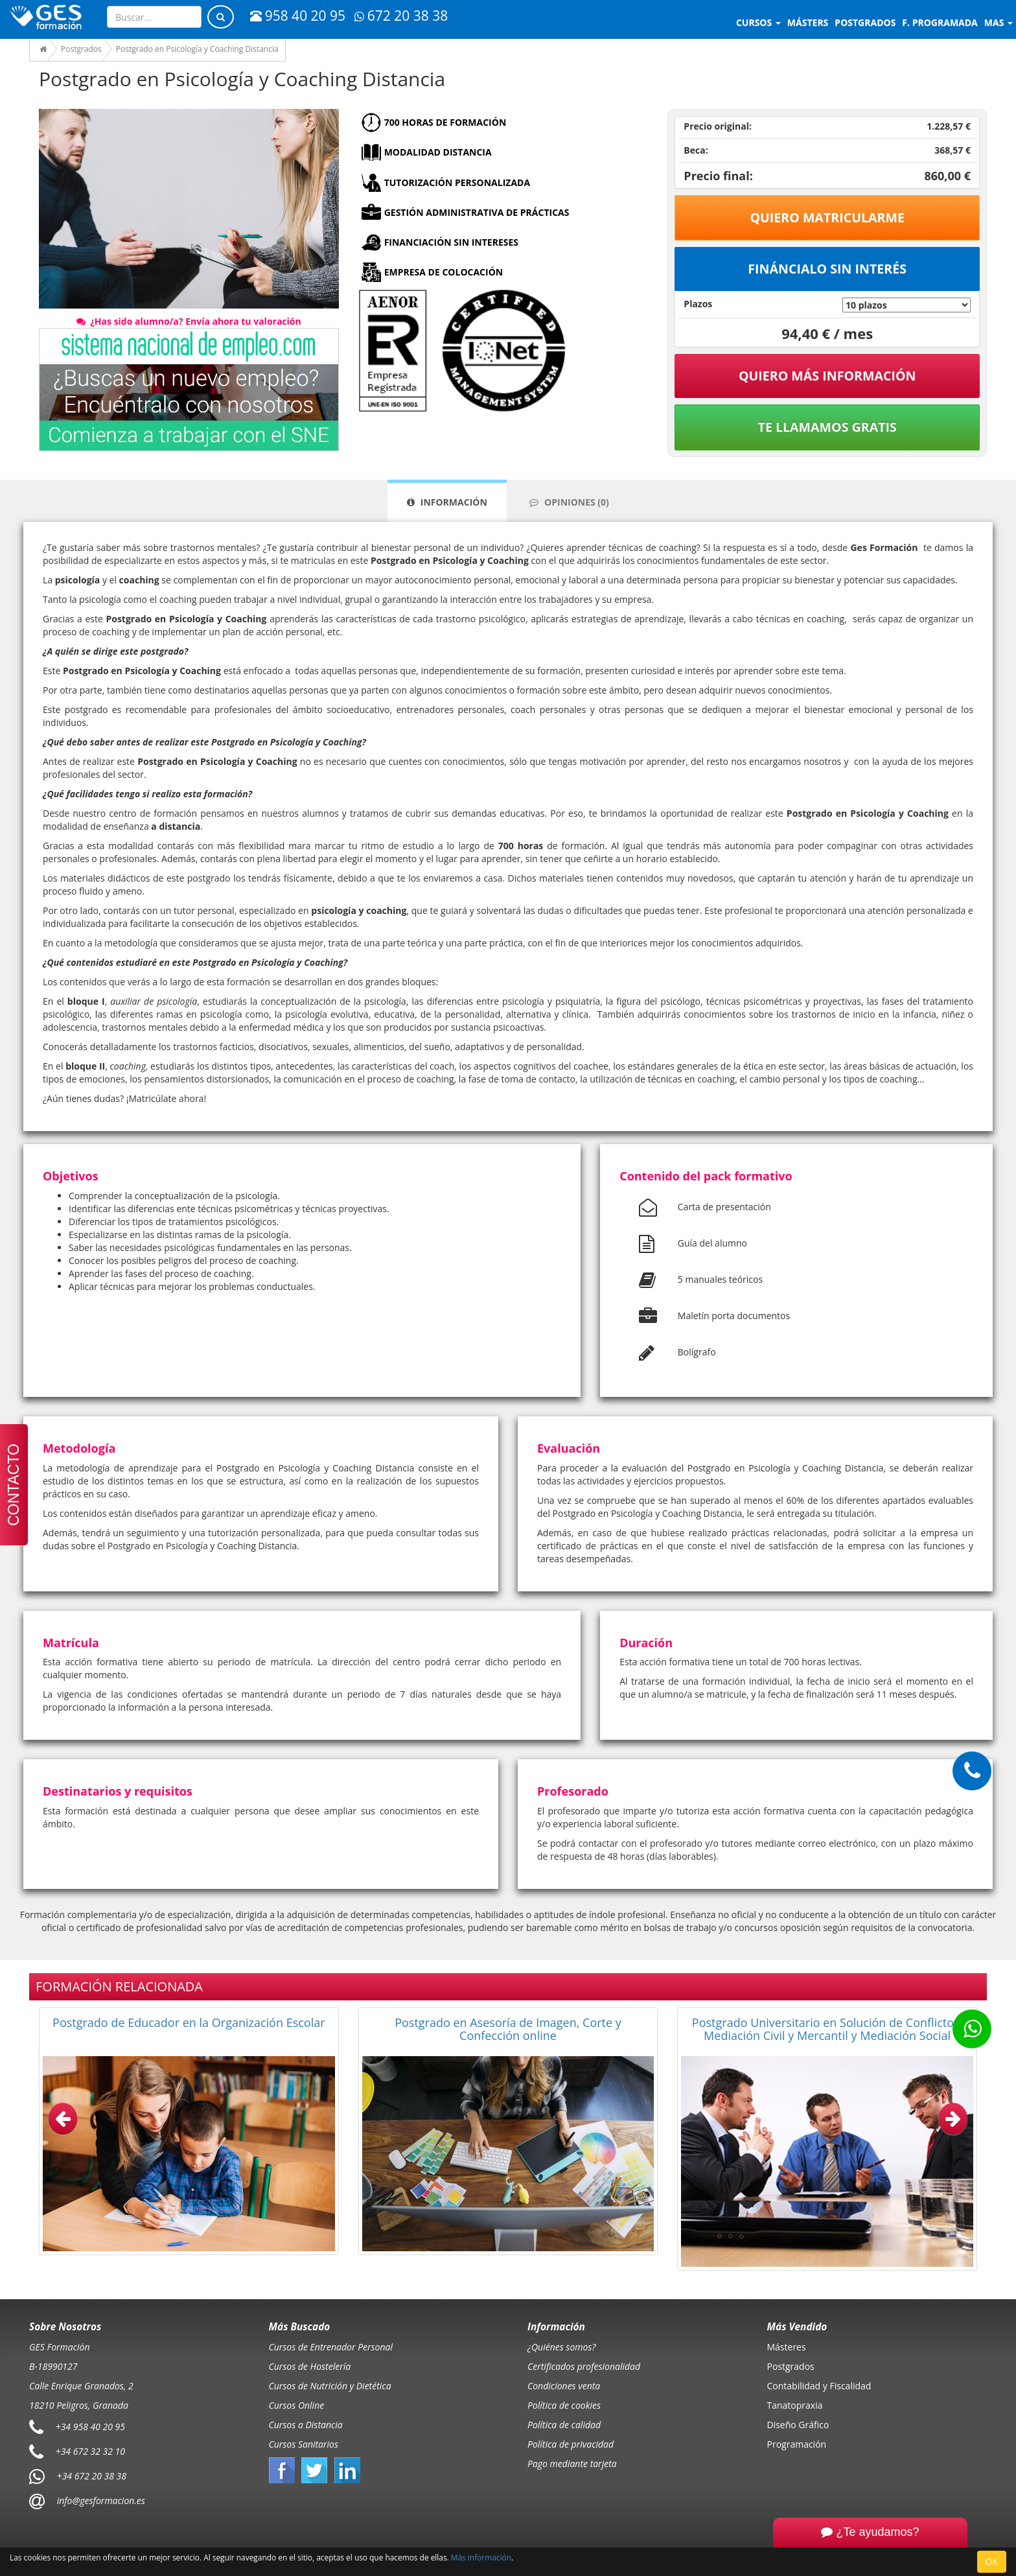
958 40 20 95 (297, 15)
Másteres (786, 2347)
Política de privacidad (570, 2444)
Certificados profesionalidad (583, 2366)
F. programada (939, 22)
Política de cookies (564, 2405)
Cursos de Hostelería (310, 2366)
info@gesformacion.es (99, 2500)
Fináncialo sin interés (827, 268)
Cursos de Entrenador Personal (331, 2347)
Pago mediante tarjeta (572, 2463)
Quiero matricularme (827, 217)
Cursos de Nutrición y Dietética (330, 2386)
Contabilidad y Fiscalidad (819, 2386)
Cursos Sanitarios (304, 2444)
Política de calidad (564, 2424)
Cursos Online (297, 2405)
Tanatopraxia (795, 2405)
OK (992, 2561)
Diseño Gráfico (798, 2424)
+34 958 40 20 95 (90, 2426)
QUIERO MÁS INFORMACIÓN (827, 375)
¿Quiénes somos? (561, 2347)
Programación (797, 2444)
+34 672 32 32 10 (90, 2450)
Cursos (758, 22)
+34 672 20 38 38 (91, 2475)
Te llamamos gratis (827, 427)
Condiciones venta (563, 2386)
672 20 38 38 (401, 15)
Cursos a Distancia (306, 2424)
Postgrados (790, 2366)
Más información (481, 2557)
